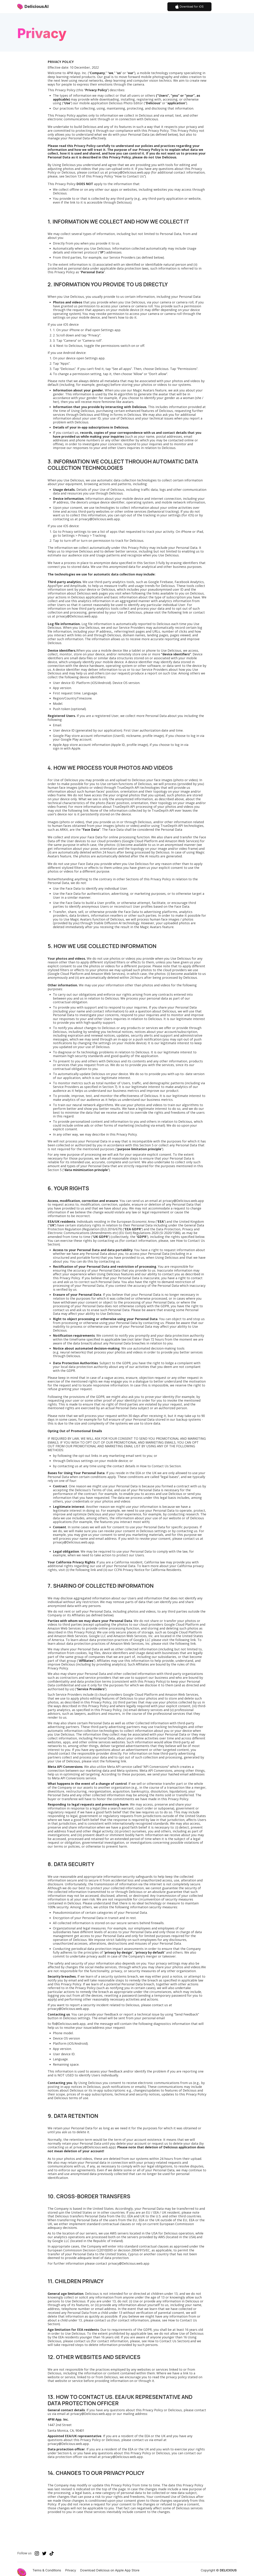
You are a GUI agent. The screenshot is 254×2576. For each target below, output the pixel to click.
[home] (33, 7)
